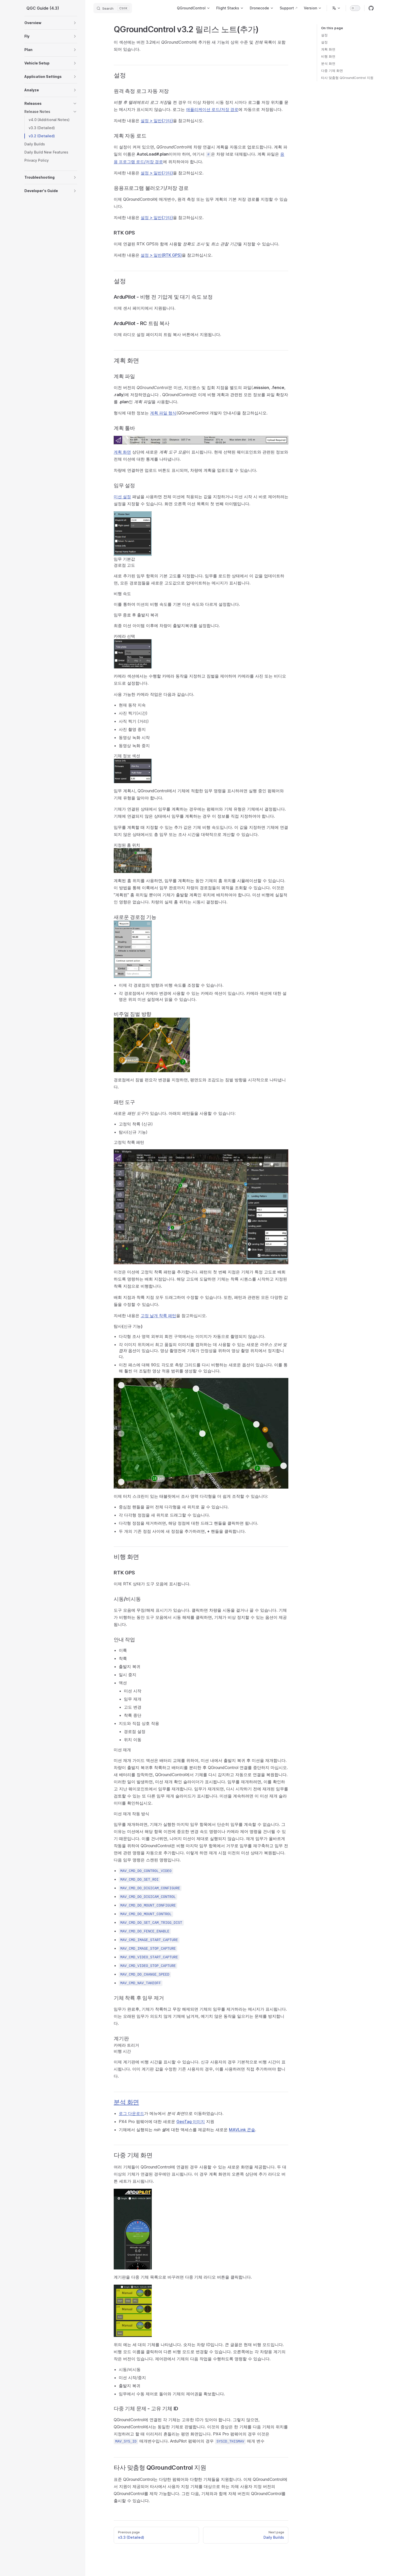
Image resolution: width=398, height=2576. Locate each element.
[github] (371, 8)
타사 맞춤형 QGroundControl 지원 (347, 78)
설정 (324, 35)
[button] (75, 23)
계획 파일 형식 (163, 412)
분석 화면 (328, 63)
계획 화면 (328, 49)
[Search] (112, 8)
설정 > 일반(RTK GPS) (161, 255)
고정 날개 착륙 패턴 (158, 1315)
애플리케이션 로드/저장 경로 (212, 109)
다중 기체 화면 (332, 71)
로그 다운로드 (131, 2113)
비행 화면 (328, 56)
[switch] (355, 8)
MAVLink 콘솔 (242, 2129)
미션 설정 (122, 496)
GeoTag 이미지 (190, 2121)
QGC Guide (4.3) (42, 8)
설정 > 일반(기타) (157, 120)
